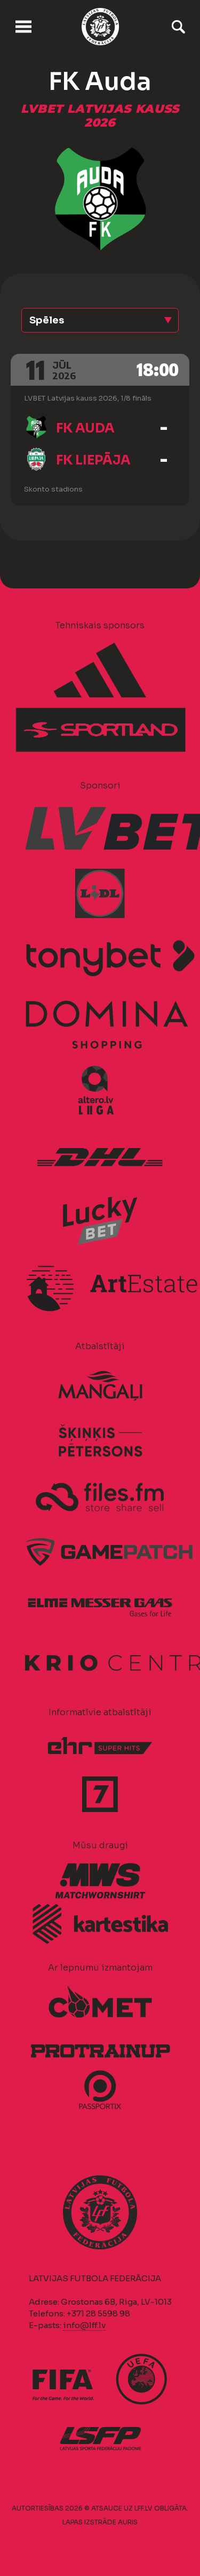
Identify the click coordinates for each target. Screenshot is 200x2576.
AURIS (128, 2522)
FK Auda (85, 428)
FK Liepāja (93, 460)
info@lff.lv (84, 2325)
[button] (100, 320)
